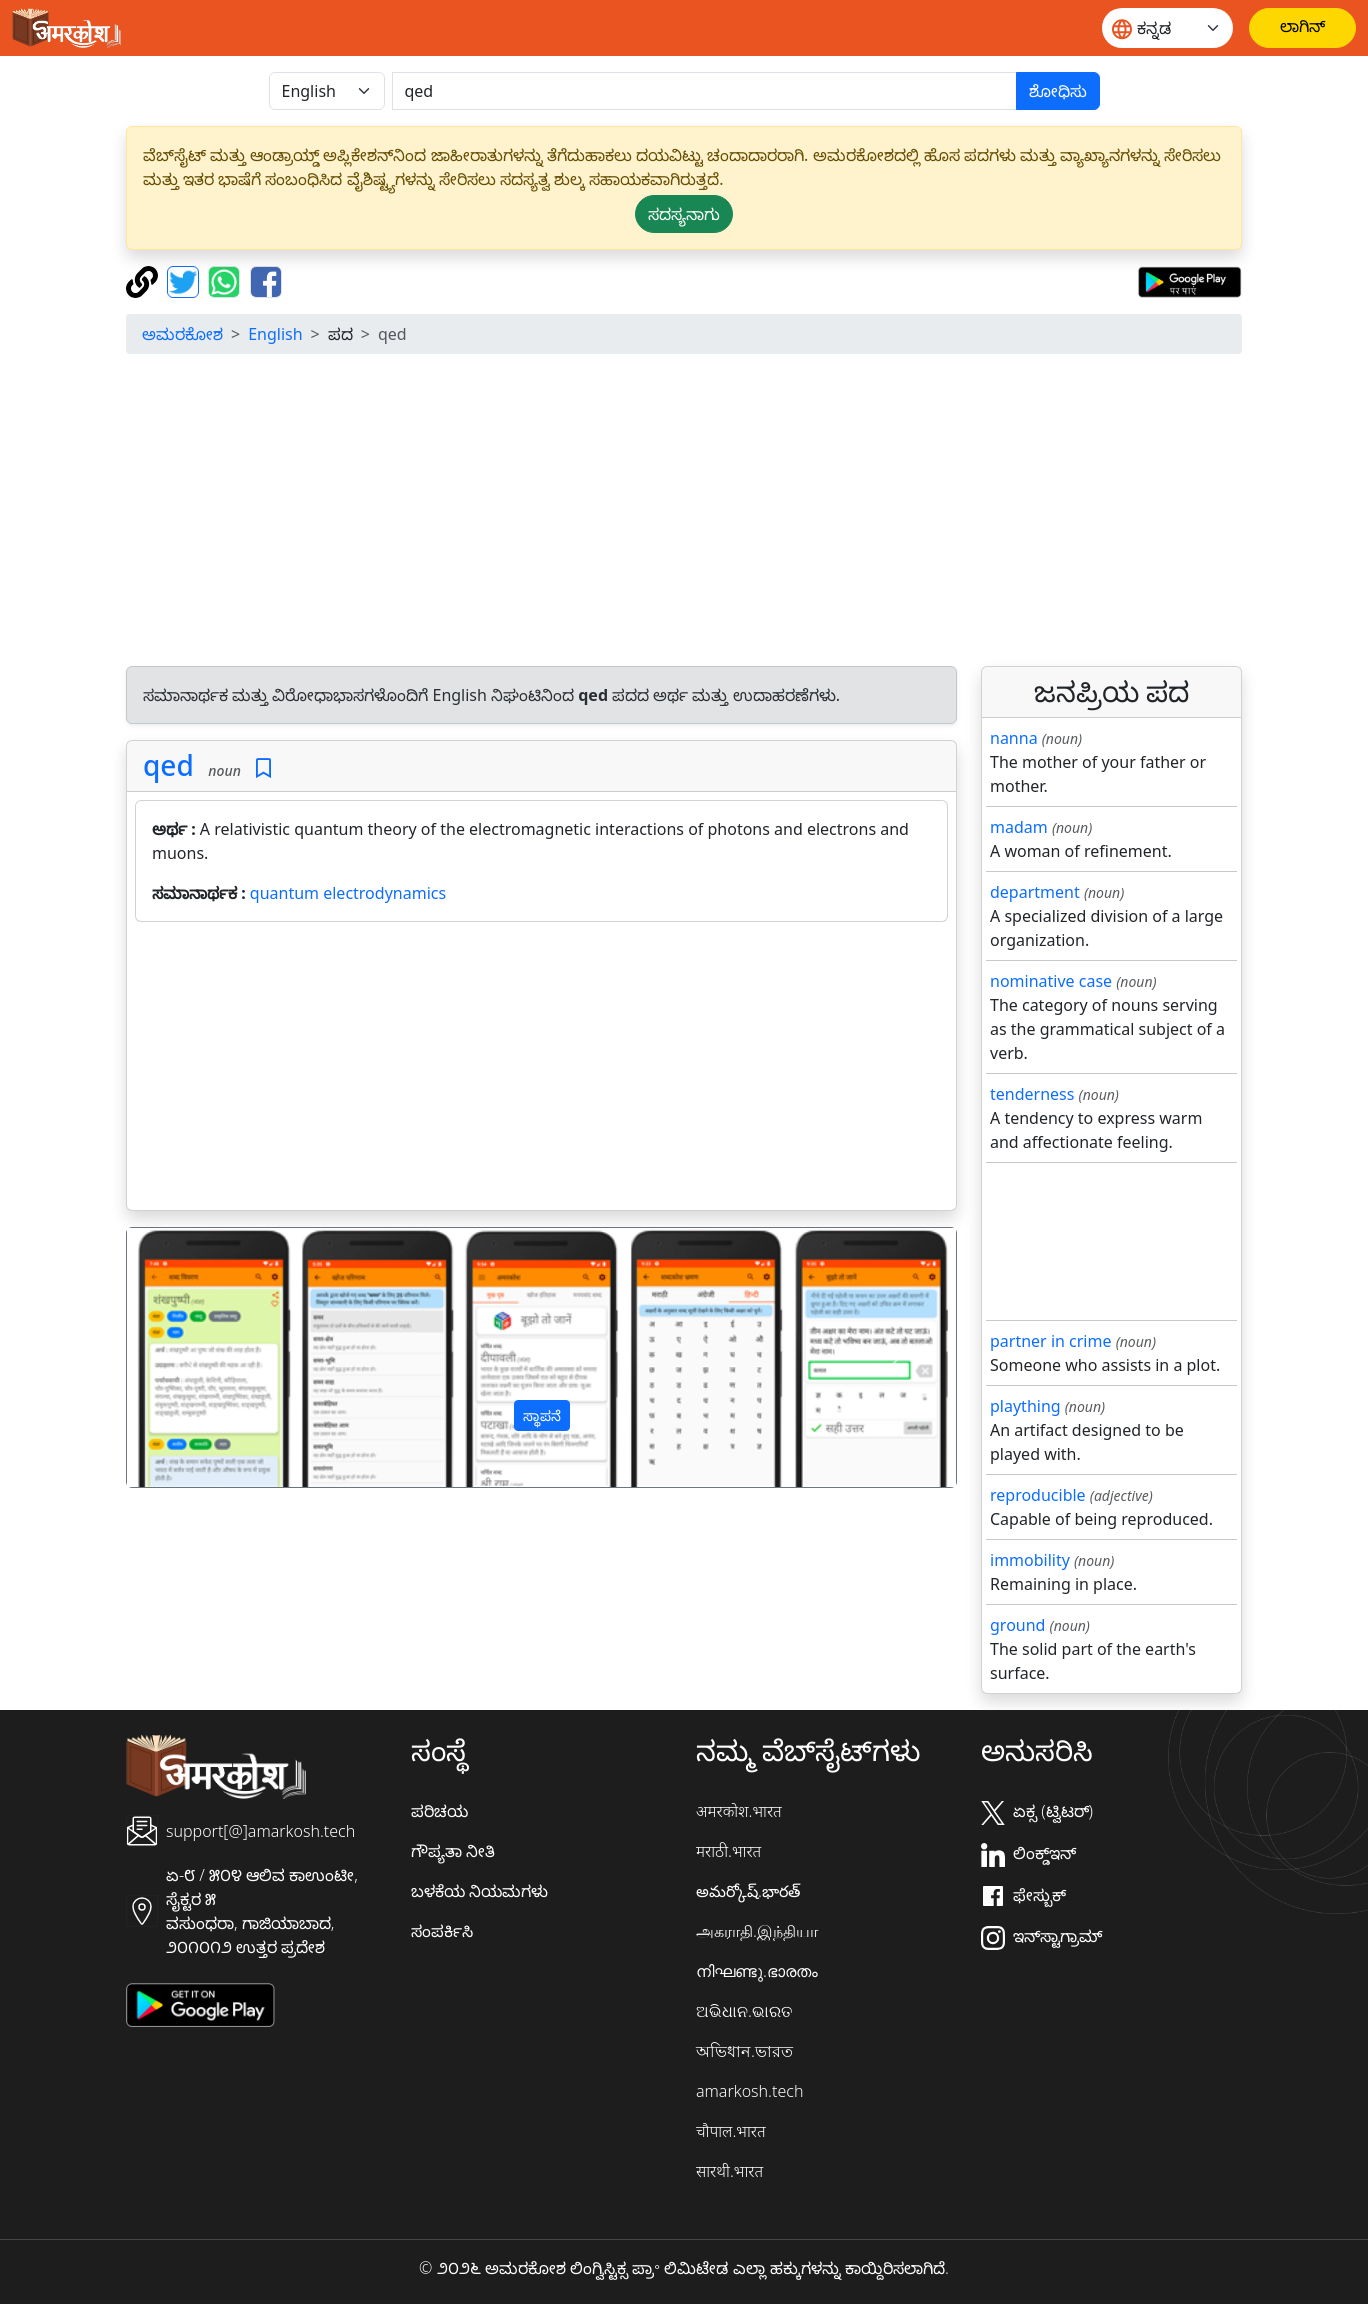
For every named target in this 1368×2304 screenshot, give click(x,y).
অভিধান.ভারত (744, 2051)
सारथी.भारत (729, 2171)
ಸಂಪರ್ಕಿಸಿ (442, 1931)
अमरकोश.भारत (739, 1811)
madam (1019, 827)
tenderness (1032, 1094)
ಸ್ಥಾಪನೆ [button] (542, 1415)
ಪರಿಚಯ (439, 1811)
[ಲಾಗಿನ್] (1302, 28)
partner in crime (1050, 1341)
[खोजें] (704, 91)
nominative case (1051, 981)
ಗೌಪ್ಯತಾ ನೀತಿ (453, 1851)
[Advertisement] (726, 510)
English (275, 334)
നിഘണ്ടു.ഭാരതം (757, 1971)
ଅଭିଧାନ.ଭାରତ (744, 2011)
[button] (189, 1358)
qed (168, 765)
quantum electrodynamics (348, 893)
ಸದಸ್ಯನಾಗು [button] (684, 214)
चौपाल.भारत (731, 2131)
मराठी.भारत (728, 1851)
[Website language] (1167, 28)
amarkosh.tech (749, 2091)
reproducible (1038, 1495)
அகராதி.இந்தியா (757, 1931)
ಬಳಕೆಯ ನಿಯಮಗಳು (479, 1891)
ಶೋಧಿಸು (1058, 91)
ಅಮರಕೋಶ (182, 334)
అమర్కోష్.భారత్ (748, 1891)
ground (1017, 1625)
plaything (1025, 1406)
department (1035, 892)
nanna (1014, 738)
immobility (1030, 1560)
